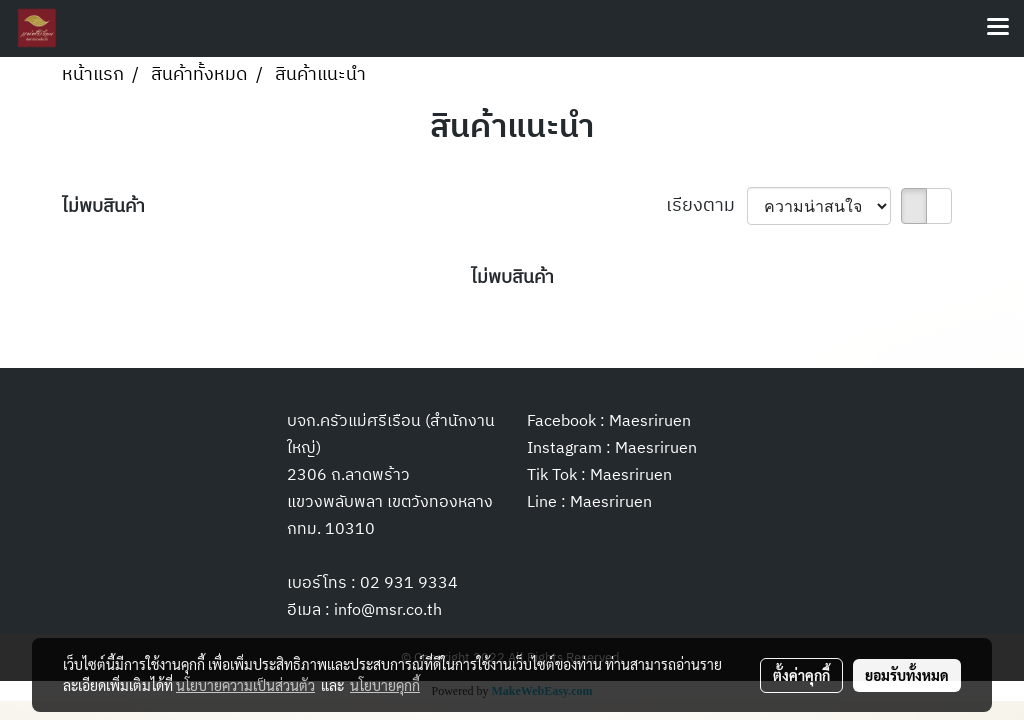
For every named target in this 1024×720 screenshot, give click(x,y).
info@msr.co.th (388, 610)
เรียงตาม (706, 206)
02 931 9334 (409, 583)
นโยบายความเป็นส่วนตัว (245, 685)
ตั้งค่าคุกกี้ (801, 675)
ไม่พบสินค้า (103, 207)
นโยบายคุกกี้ (385, 685)
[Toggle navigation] (998, 28)
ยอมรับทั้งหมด (907, 675)
